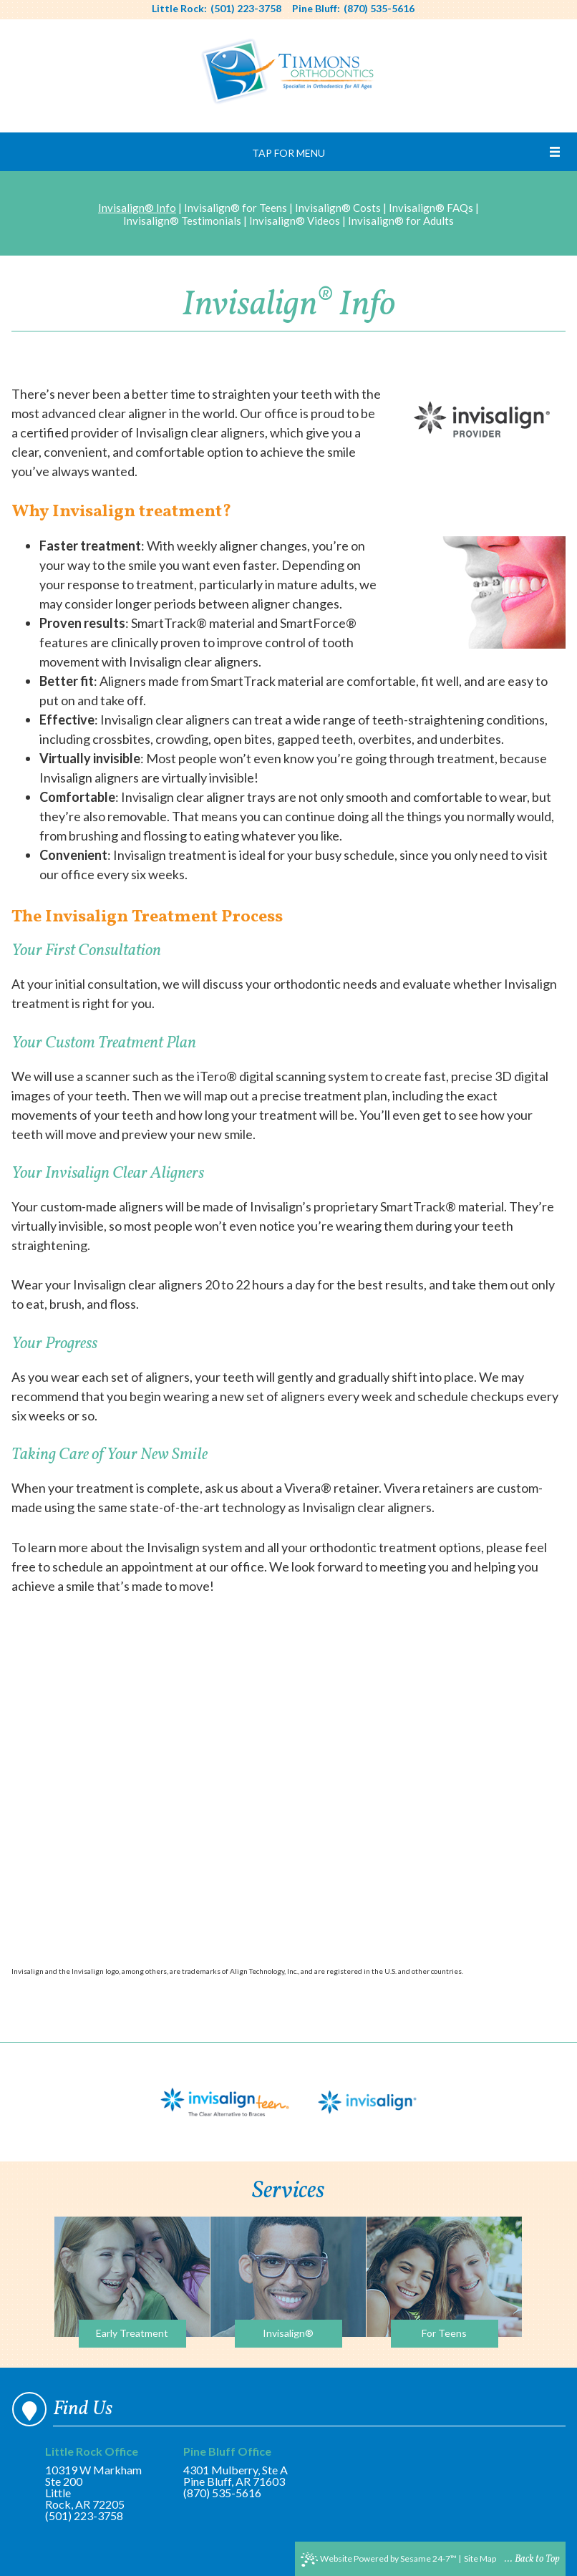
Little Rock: (179, 9)
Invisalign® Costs (338, 207)
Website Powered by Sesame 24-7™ (379, 2559)
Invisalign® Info (137, 207)
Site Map (480, 2558)
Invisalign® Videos (294, 220)
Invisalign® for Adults (401, 220)
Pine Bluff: (316, 9)
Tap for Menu (288, 153)
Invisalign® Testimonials (182, 220)
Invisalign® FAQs (431, 207)
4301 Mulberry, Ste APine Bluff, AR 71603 (235, 2467)
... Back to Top (532, 2559)
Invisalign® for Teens (235, 207)
